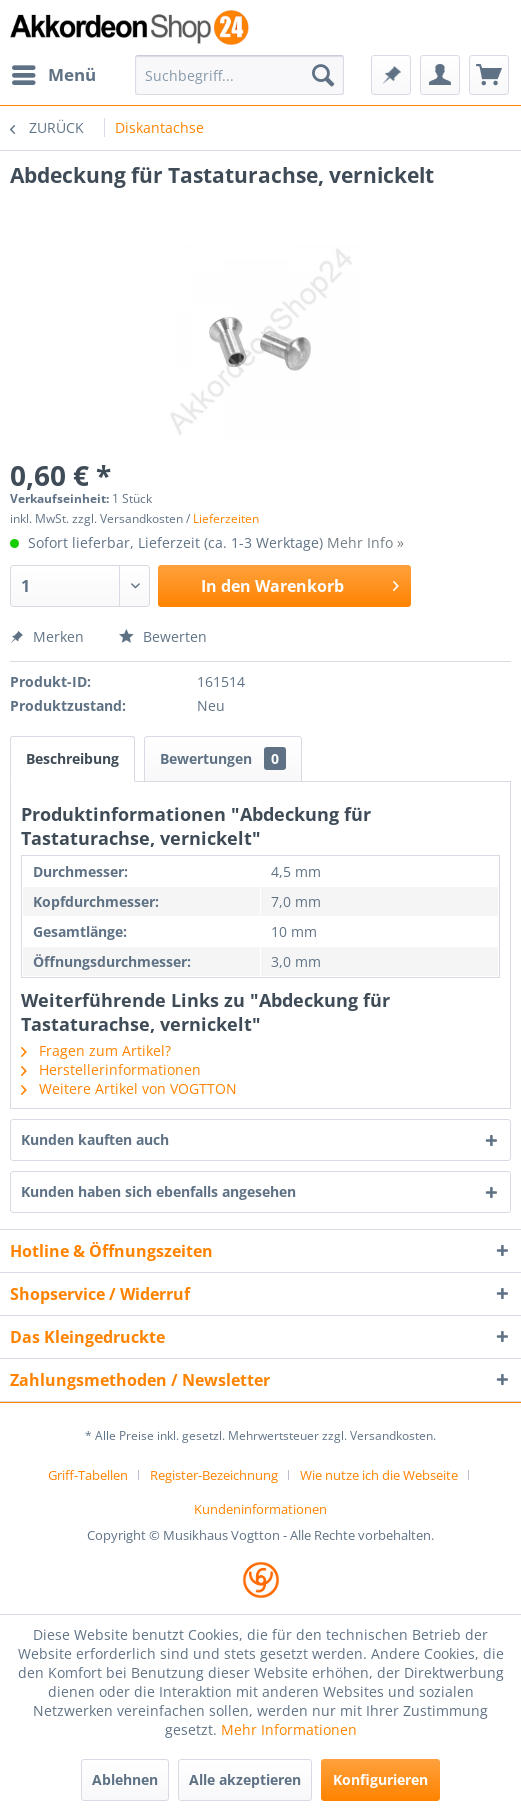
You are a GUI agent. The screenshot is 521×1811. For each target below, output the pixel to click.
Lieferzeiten (226, 518)
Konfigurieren (380, 1779)
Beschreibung (72, 758)
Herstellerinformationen (111, 1069)
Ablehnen (125, 1779)
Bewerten (163, 636)
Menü (54, 72)
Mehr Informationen (289, 1729)
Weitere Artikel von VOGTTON (129, 1088)
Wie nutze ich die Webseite (379, 1475)
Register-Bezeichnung (214, 1475)
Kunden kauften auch (95, 1139)
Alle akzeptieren (245, 1779)
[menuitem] (53, 75)
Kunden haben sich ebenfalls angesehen (158, 1191)
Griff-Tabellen (88, 1475)
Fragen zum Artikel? (96, 1050)
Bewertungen (223, 758)
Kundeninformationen (260, 1509)
